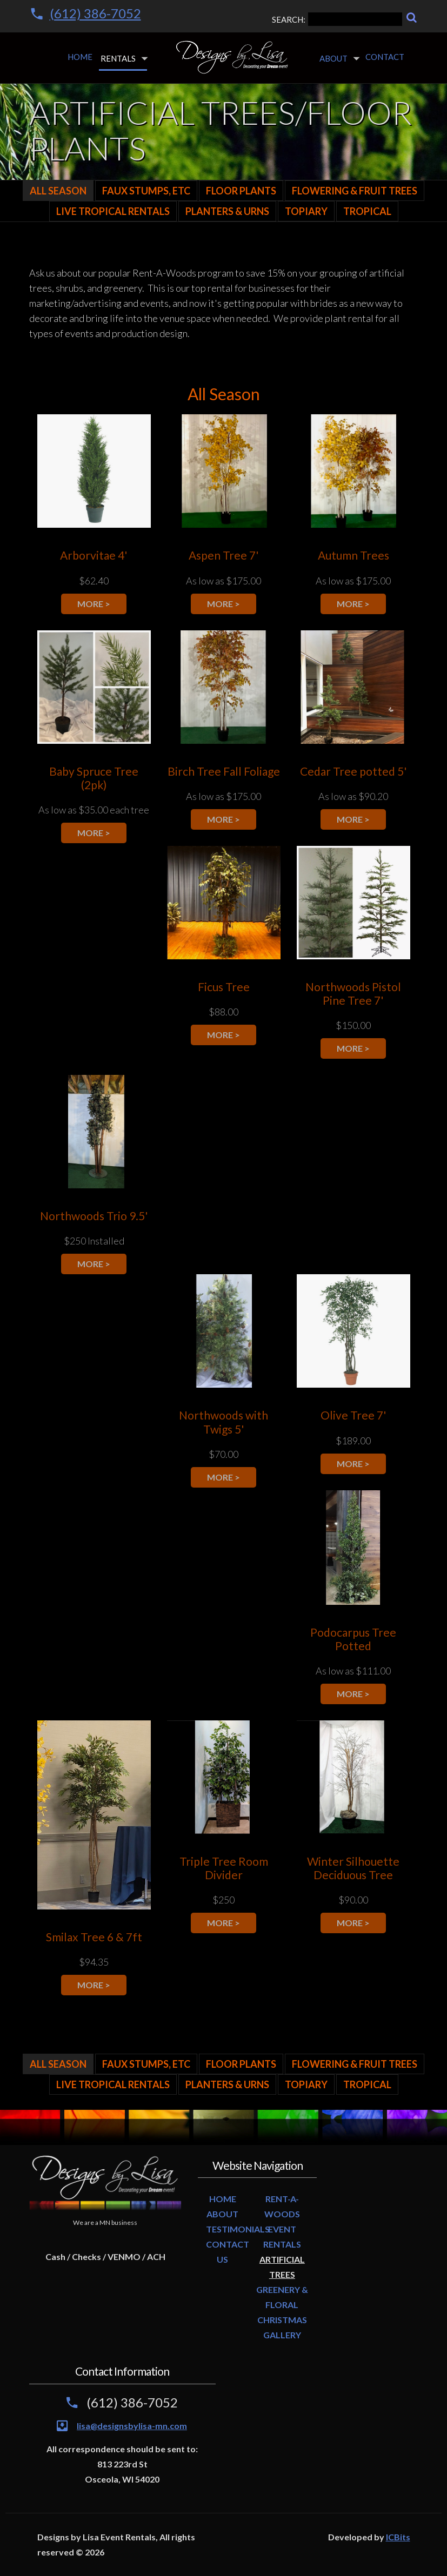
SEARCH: (337, 19)
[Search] (411, 17)
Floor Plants (241, 191)
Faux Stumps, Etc (146, 191)
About (333, 58)
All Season (58, 191)
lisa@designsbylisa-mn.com (132, 2425)
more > (93, 603)
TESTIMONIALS (238, 2229)
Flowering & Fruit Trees (354, 191)
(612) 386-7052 (95, 13)
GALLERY (282, 2335)
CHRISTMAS (282, 2320)
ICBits (398, 2537)
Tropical (367, 211)
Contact (384, 57)
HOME (222, 2199)
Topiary (306, 211)
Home (80, 57)
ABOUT (222, 2214)
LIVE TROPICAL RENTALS (113, 211)
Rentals (118, 58)
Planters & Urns (227, 211)
